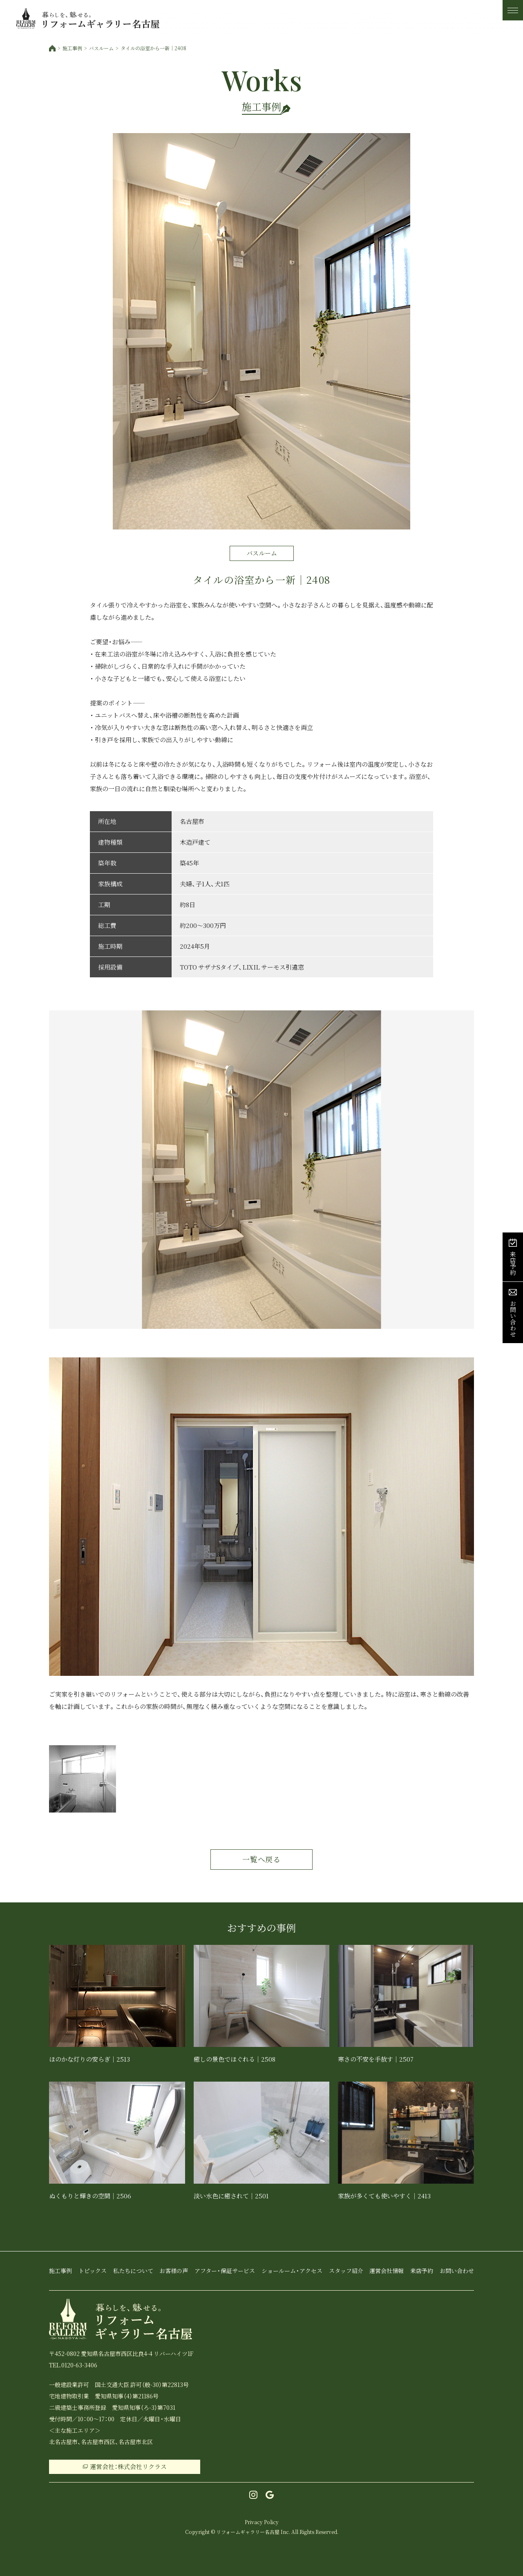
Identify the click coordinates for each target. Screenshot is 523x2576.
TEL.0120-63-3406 (73, 2365)
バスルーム (101, 48)
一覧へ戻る (261, 1859)
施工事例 (72, 48)
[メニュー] (513, 10)
